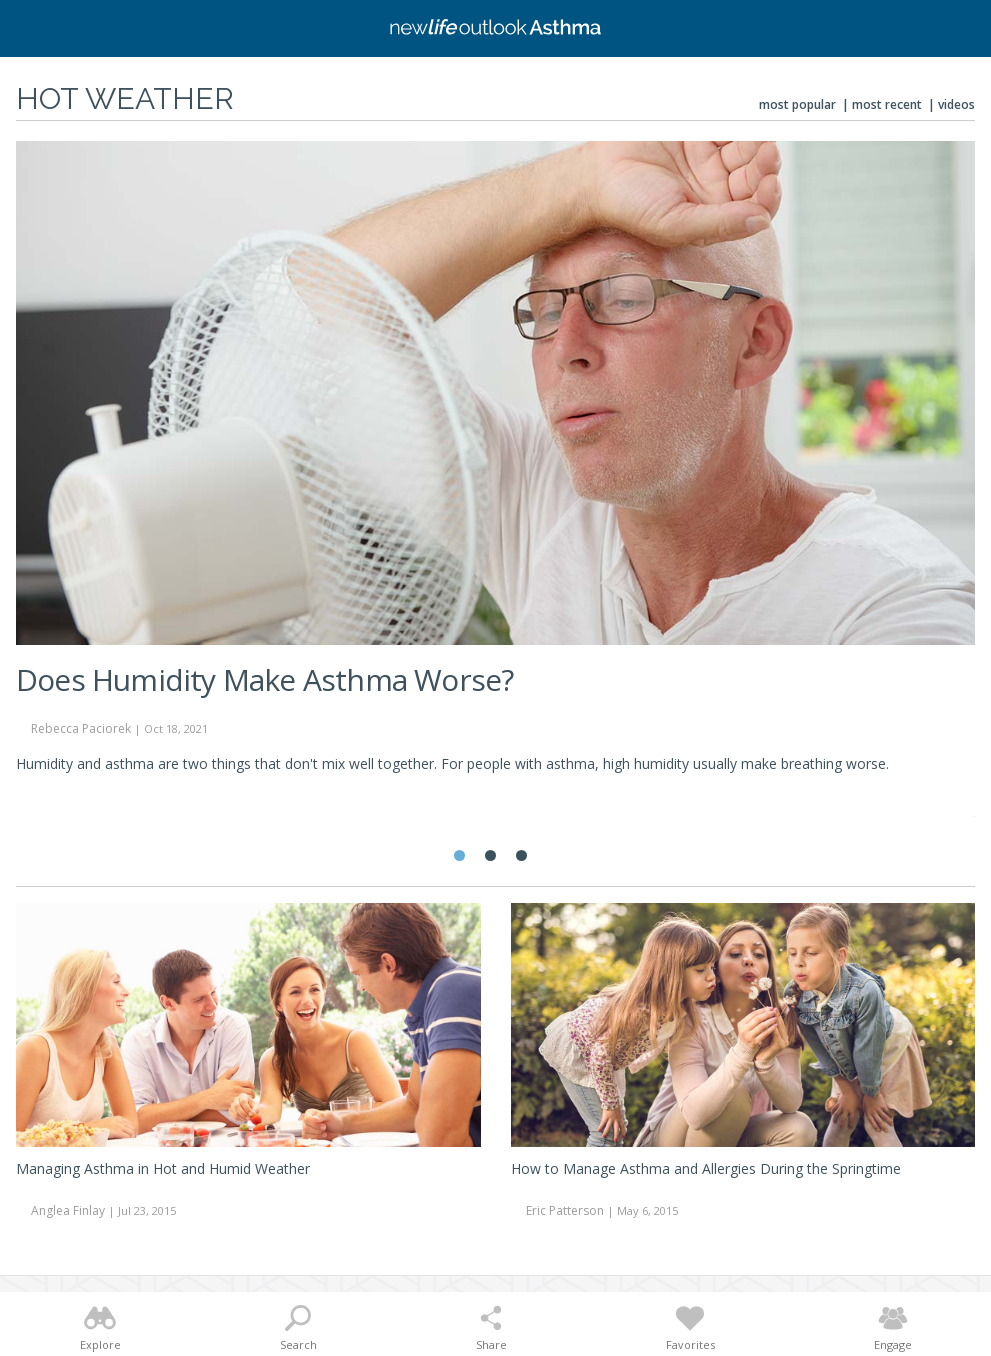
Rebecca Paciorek (81, 728)
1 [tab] (459, 855)
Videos (956, 104)
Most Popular (797, 104)
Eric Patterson (565, 1210)
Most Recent (887, 104)
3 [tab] (521, 855)
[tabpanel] (495, 466)
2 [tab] (490, 855)
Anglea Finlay (68, 1210)
